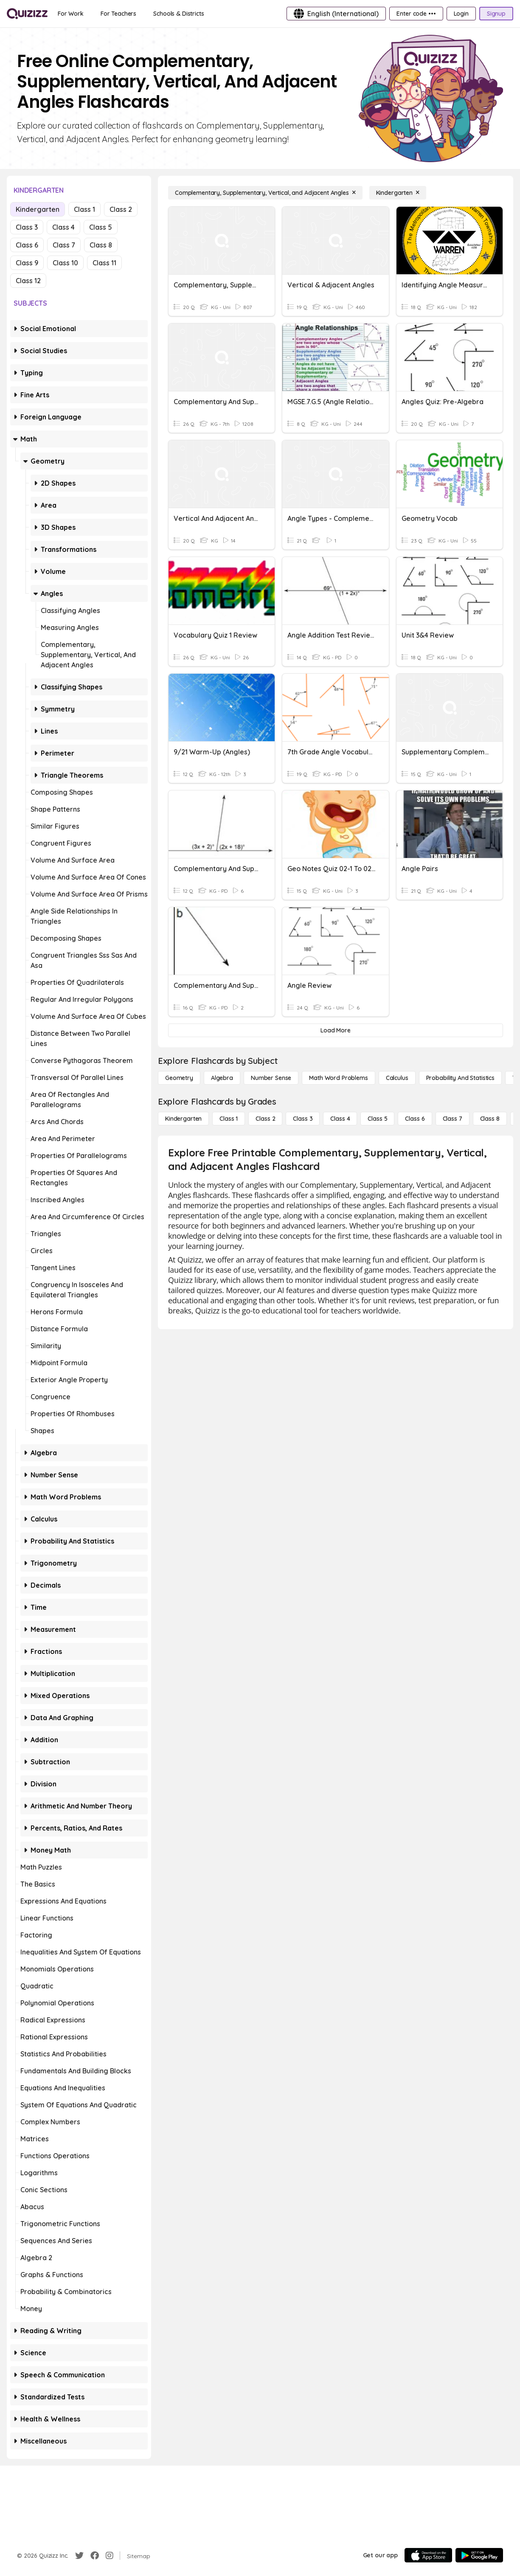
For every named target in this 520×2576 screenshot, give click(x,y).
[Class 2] (265, 1118)
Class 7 (64, 245)
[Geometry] (179, 1078)
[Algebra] (222, 1078)
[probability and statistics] (460, 1078)
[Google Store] (479, 2555)
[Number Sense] (271, 1078)
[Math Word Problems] (338, 1078)
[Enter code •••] (416, 13)
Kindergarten (37, 209)
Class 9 (27, 263)
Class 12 (28, 280)
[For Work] (70, 13)
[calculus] (397, 1078)
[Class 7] (452, 1118)
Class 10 (65, 263)
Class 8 (101, 245)
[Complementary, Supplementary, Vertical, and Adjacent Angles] (265, 193)
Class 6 (27, 245)
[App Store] (428, 2555)
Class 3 (27, 227)
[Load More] (335, 1030)
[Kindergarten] (397, 193)
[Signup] (496, 13)
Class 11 (104, 263)
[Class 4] (340, 1118)
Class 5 (100, 227)
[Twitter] (79, 2555)
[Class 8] (490, 1118)
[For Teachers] (118, 13)
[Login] (461, 13)
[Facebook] (94, 2555)
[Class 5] (377, 1118)
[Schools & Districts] (178, 13)
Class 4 (63, 227)
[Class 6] (415, 1118)
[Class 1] (228, 1118)
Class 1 (84, 209)
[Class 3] (303, 1118)
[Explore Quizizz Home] (27, 13)
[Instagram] (109, 2555)
